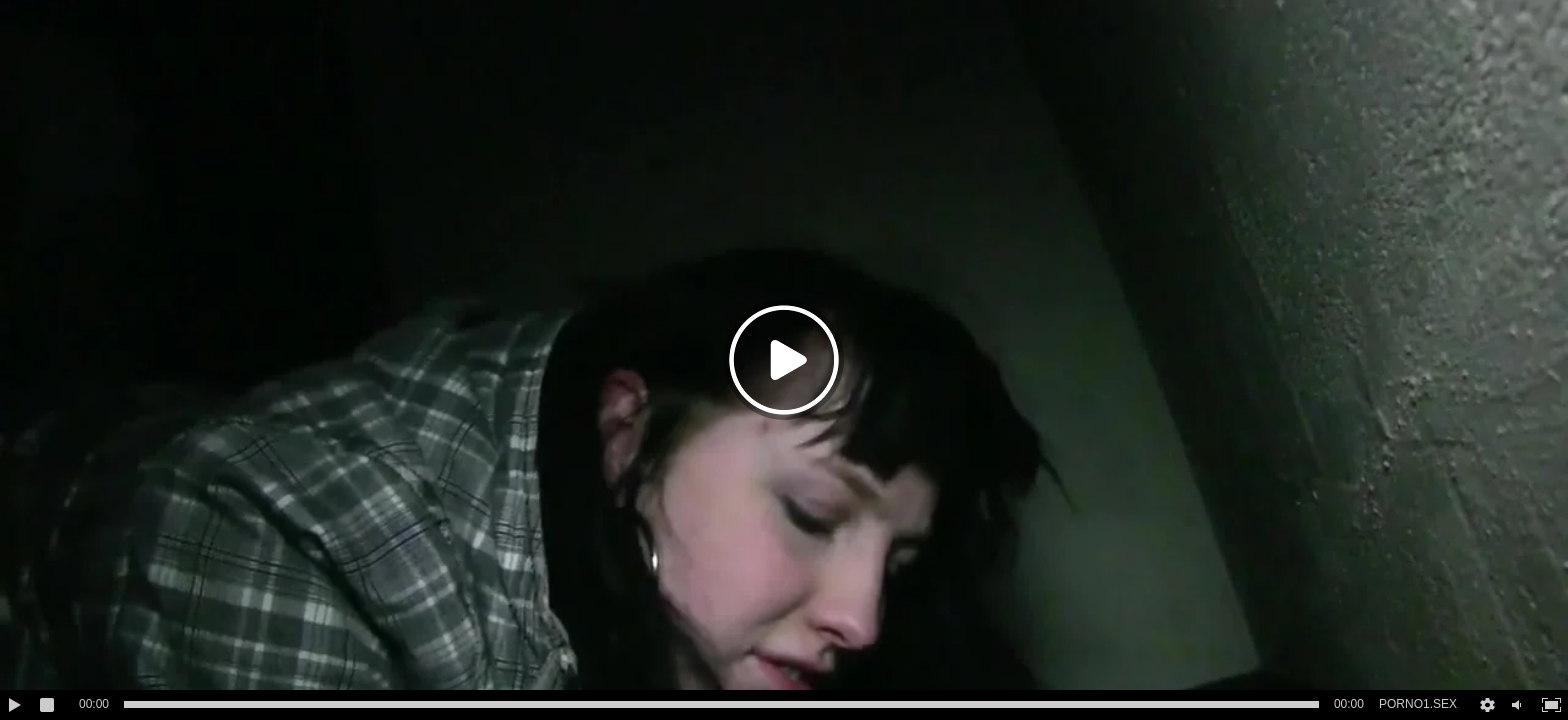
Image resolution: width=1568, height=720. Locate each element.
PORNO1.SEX (1418, 704)
